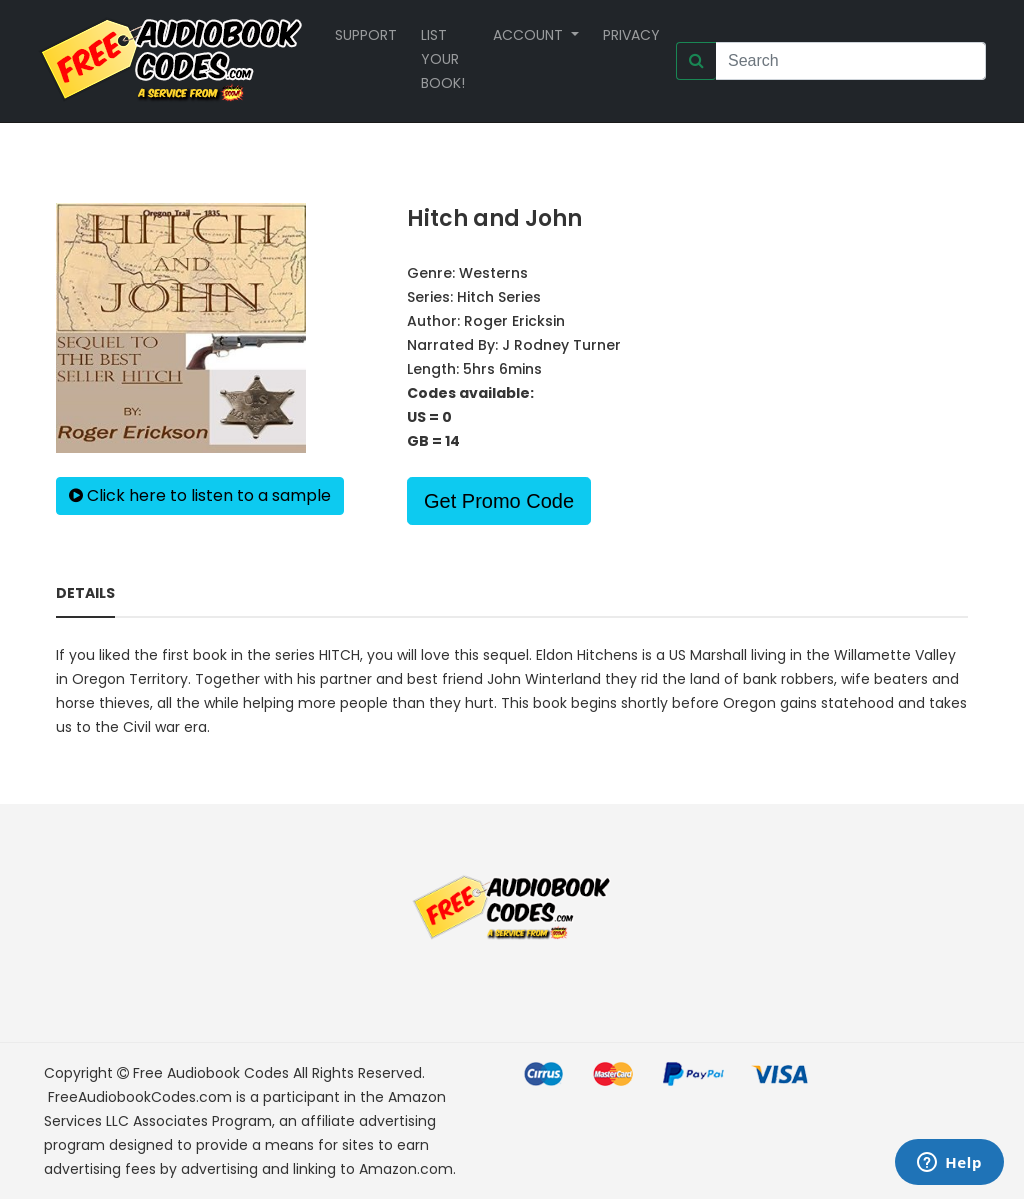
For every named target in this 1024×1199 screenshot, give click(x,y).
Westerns (493, 273)
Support (366, 35)
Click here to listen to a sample (200, 495)
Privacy (631, 35)
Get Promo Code (499, 501)
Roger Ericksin (514, 321)
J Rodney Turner (561, 345)
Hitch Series (499, 297)
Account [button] (530, 35)
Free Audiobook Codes (211, 1073)
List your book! (443, 59)
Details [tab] (85, 593)
